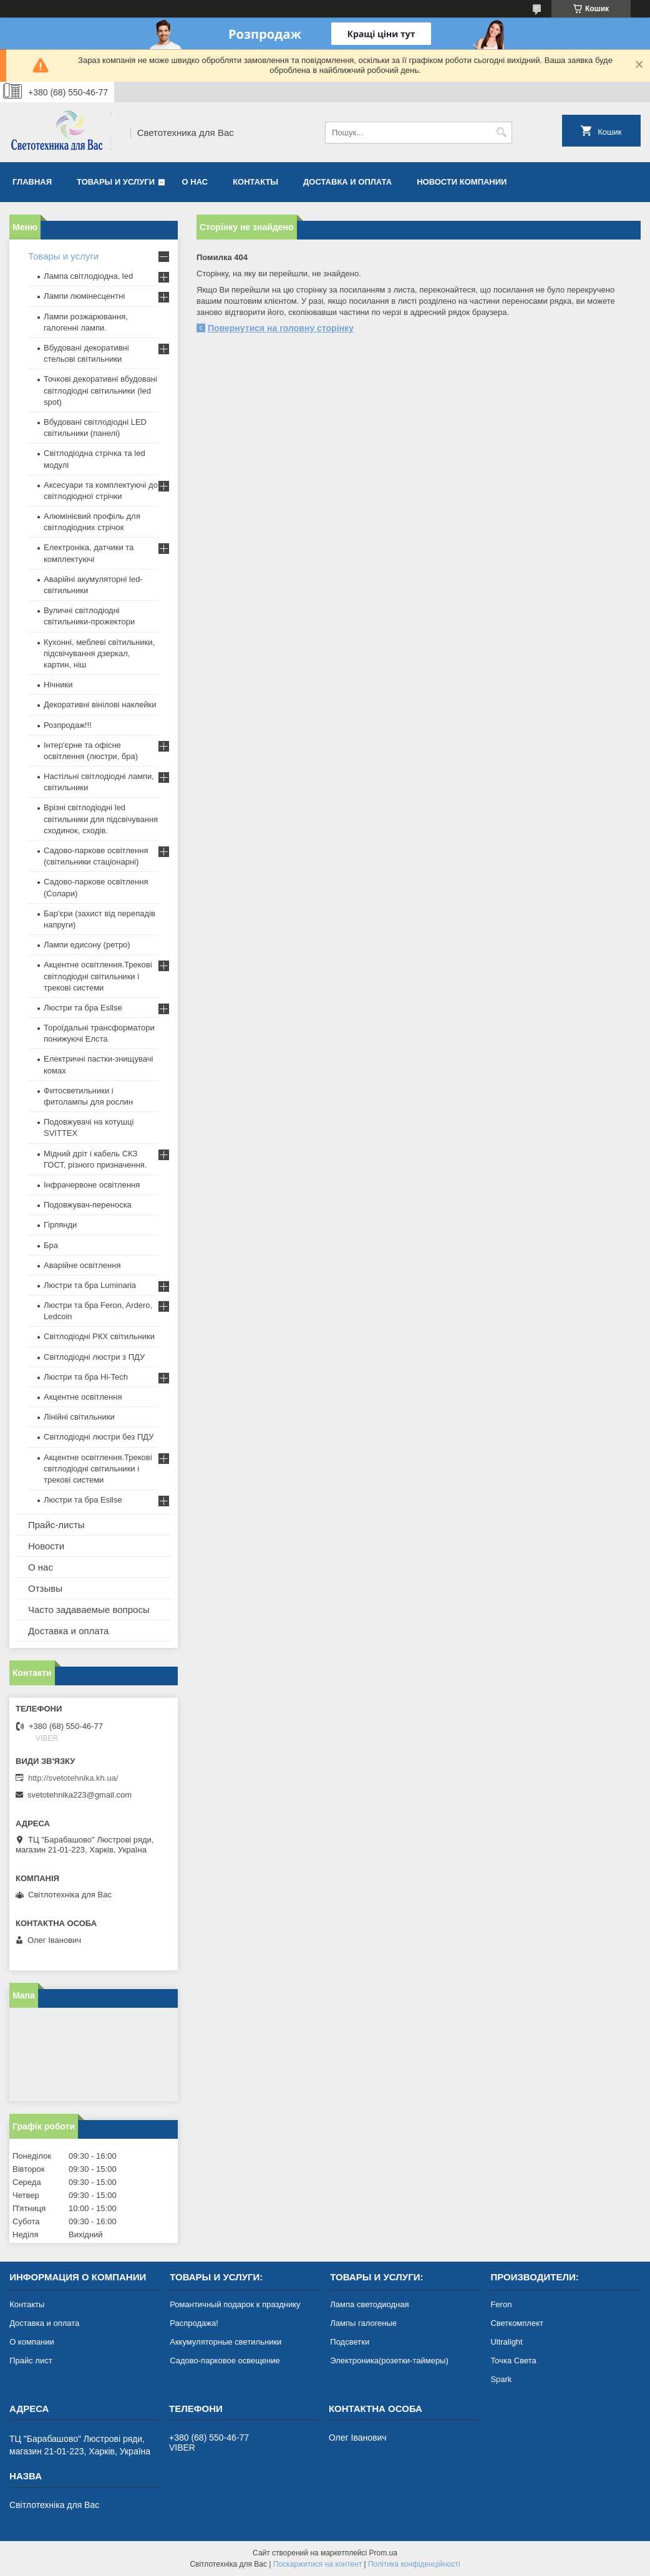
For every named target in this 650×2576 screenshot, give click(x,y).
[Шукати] (501, 132)
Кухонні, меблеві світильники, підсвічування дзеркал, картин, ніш (99, 653)
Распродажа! (194, 2323)
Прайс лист (30, 2360)
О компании (31, 2341)
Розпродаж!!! (68, 725)
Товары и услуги (116, 181)
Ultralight (506, 2341)
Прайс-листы (56, 1524)
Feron (501, 2304)
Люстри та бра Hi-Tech (86, 1377)
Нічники (58, 684)
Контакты (255, 181)
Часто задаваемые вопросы (89, 1609)
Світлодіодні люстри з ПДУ (94, 1357)
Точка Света (513, 2360)
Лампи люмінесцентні (84, 296)
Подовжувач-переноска (88, 1204)
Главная (32, 181)
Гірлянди (60, 1224)
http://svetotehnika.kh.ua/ (73, 1778)
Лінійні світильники (79, 1416)
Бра (51, 1245)
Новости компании (462, 181)
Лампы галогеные (363, 2323)
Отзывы (45, 1588)
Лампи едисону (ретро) (87, 944)
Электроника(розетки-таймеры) (389, 2360)
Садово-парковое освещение (224, 2360)
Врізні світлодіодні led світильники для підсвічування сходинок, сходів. (101, 819)
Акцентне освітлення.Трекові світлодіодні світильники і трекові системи (98, 976)
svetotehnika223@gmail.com (79, 1794)
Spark (501, 2379)
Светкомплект (516, 2323)
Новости (46, 1546)
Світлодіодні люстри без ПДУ (98, 1436)
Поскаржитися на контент (317, 2564)
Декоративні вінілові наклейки (100, 704)
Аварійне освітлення (82, 1265)
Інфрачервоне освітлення (92, 1184)
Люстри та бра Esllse (83, 1007)
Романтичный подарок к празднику (235, 2304)
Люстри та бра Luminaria (90, 1285)
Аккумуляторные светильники (225, 2341)
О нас (195, 181)
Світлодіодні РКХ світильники (99, 1336)
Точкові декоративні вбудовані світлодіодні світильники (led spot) (100, 390)
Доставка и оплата (347, 181)
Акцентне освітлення (83, 1397)
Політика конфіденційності (414, 2564)
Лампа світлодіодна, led (88, 276)
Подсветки (349, 2341)
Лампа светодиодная (369, 2304)
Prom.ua (383, 2553)
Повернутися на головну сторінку (281, 328)
